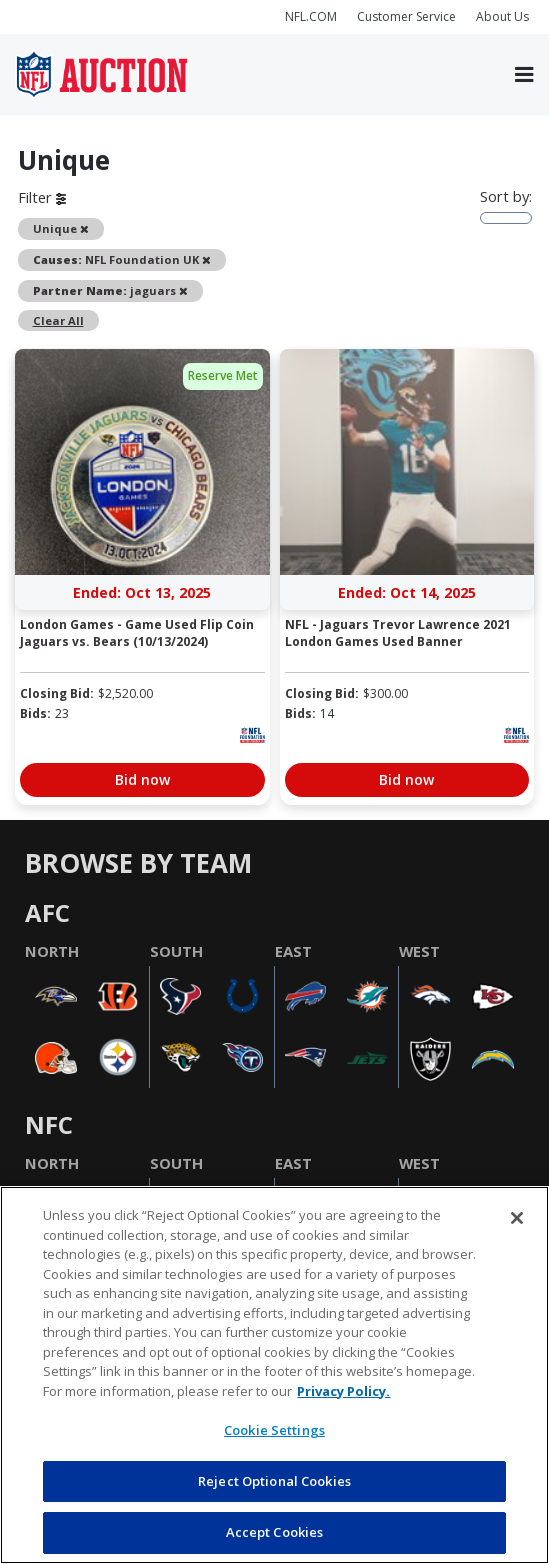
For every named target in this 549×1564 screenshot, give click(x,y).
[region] (274, 1375)
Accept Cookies (275, 1532)
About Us (502, 16)
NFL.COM (311, 16)
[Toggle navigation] (524, 74)
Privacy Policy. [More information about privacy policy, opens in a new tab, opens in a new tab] (343, 1391)
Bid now (142, 779)
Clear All (58, 320)
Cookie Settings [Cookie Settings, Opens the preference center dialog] (274, 1430)
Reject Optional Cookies (274, 1481)
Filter (42, 197)
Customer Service (406, 16)
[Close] (517, 1218)
